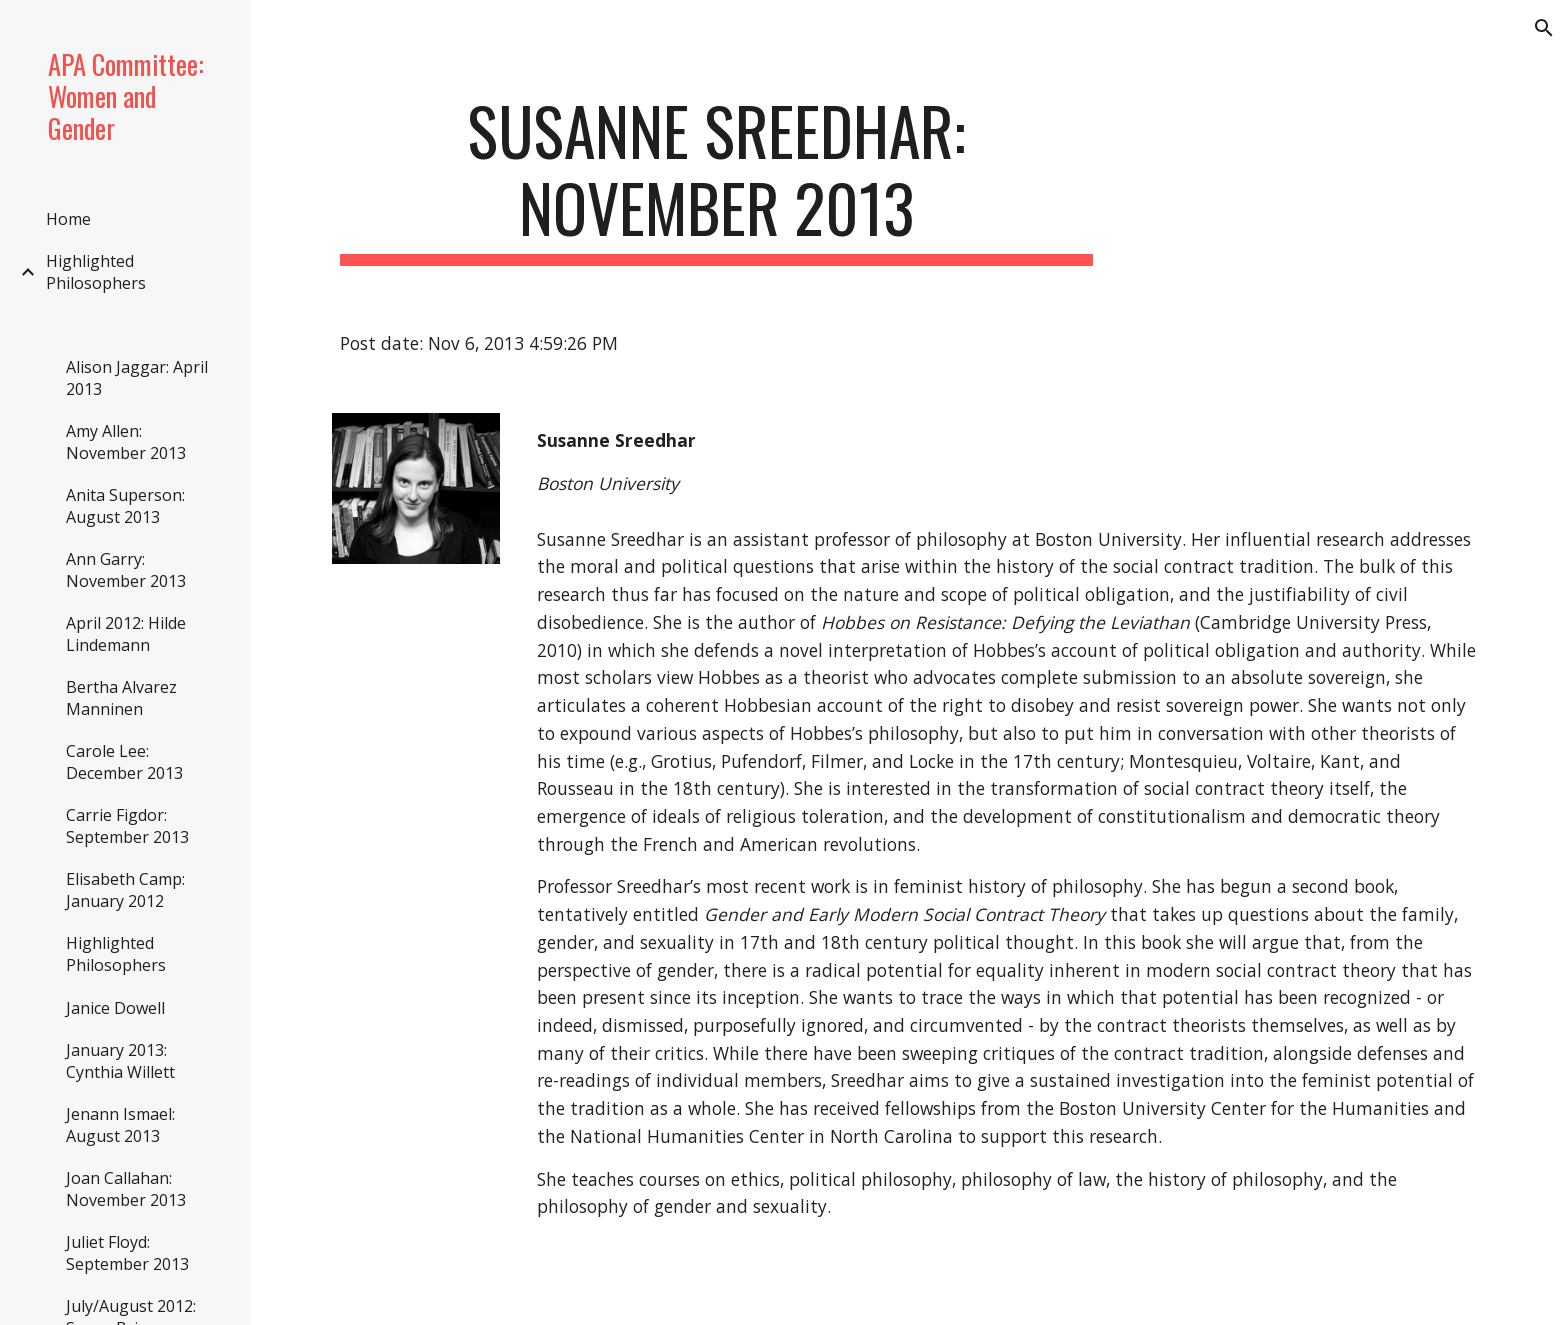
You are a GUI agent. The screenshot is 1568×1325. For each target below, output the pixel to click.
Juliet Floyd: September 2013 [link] (127, 1253)
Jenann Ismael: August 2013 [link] (120, 1125)
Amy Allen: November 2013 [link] (126, 442)
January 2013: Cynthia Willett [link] (120, 1061)
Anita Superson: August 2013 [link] (125, 506)
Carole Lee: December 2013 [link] (124, 762)
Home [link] (68, 219)
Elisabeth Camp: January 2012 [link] (125, 890)
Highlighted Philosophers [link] (96, 272)
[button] (1544, 28)
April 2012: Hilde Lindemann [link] (126, 634)
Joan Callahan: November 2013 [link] (126, 1189)
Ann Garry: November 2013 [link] (126, 570)
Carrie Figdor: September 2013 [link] (127, 826)
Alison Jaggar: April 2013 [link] (137, 378)
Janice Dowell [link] (115, 1008)
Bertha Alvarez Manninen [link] (121, 698)
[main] (717, 179)
